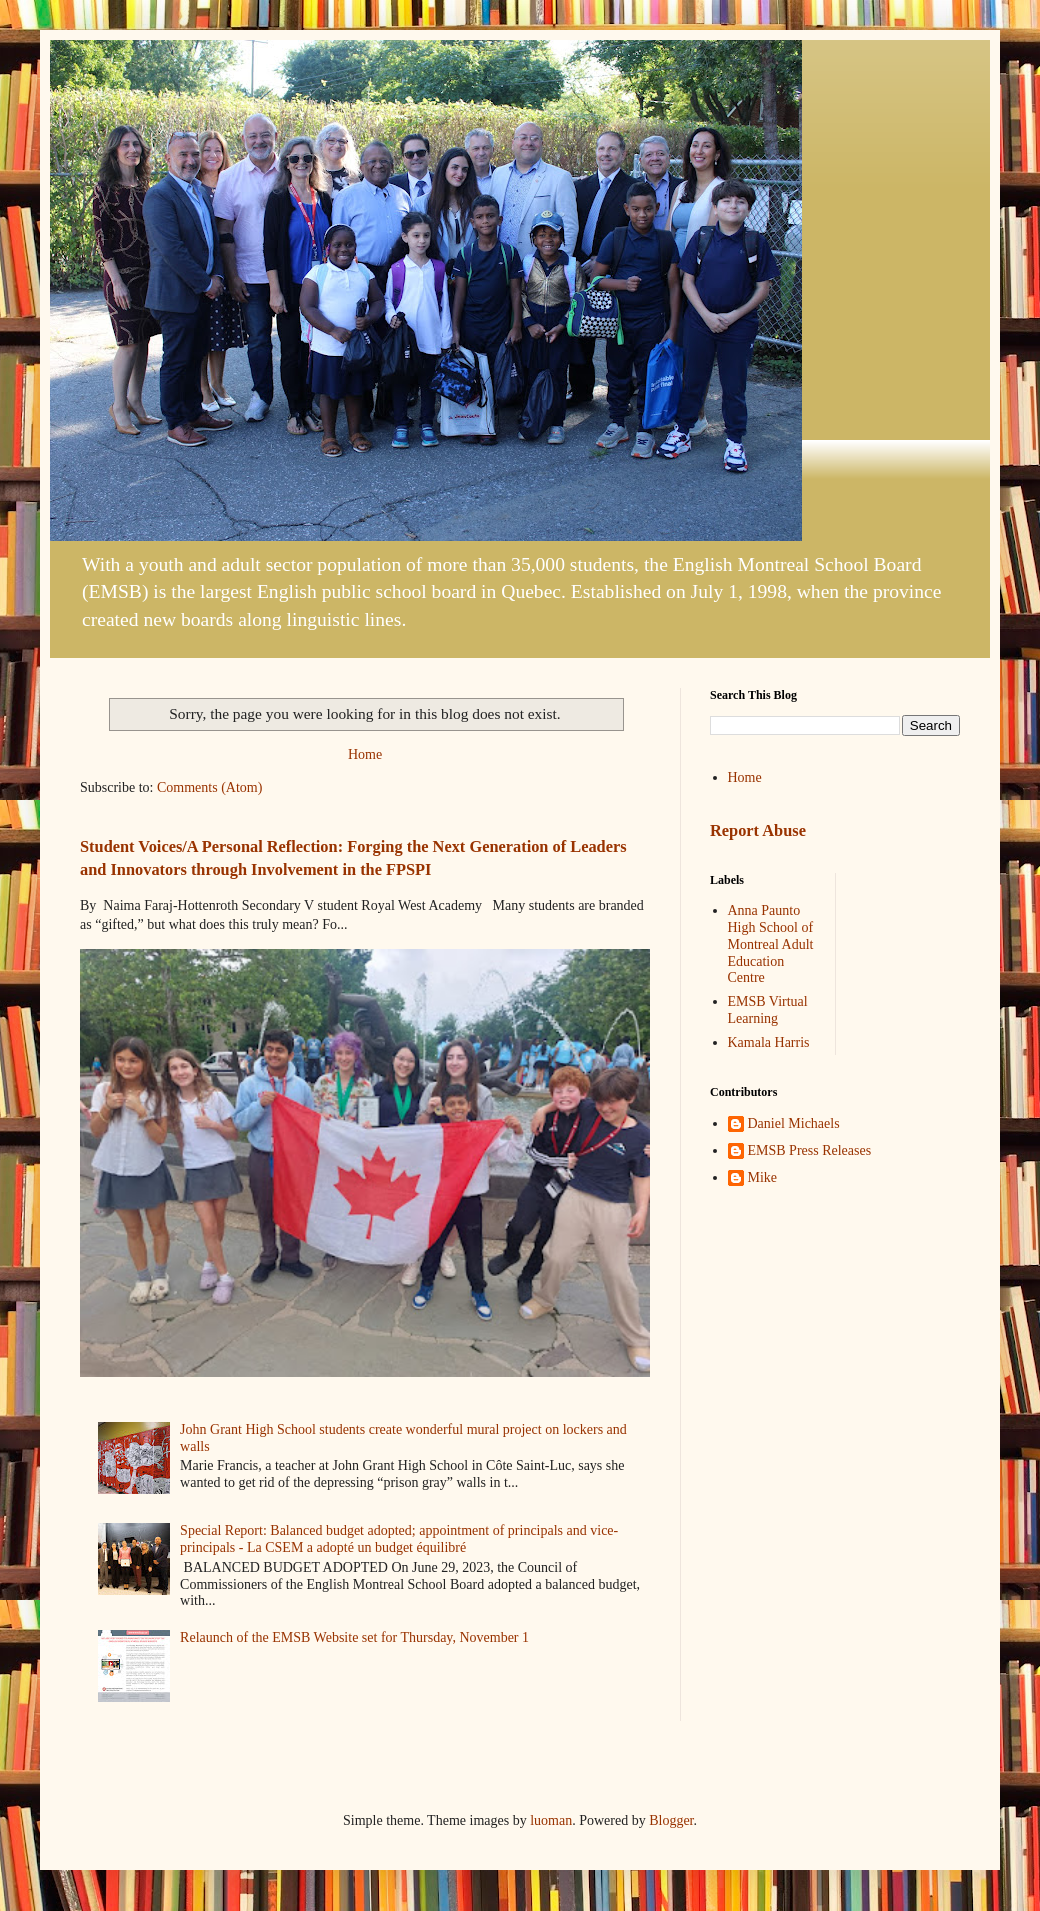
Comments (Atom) (209, 787)
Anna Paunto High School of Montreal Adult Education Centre (771, 944)
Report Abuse (758, 830)
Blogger (671, 1820)
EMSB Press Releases (810, 1150)
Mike (763, 1177)
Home (365, 754)
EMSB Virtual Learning (768, 1010)
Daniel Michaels (794, 1123)
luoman (551, 1820)
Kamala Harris (769, 1042)
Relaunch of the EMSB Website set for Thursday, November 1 (354, 1637)
